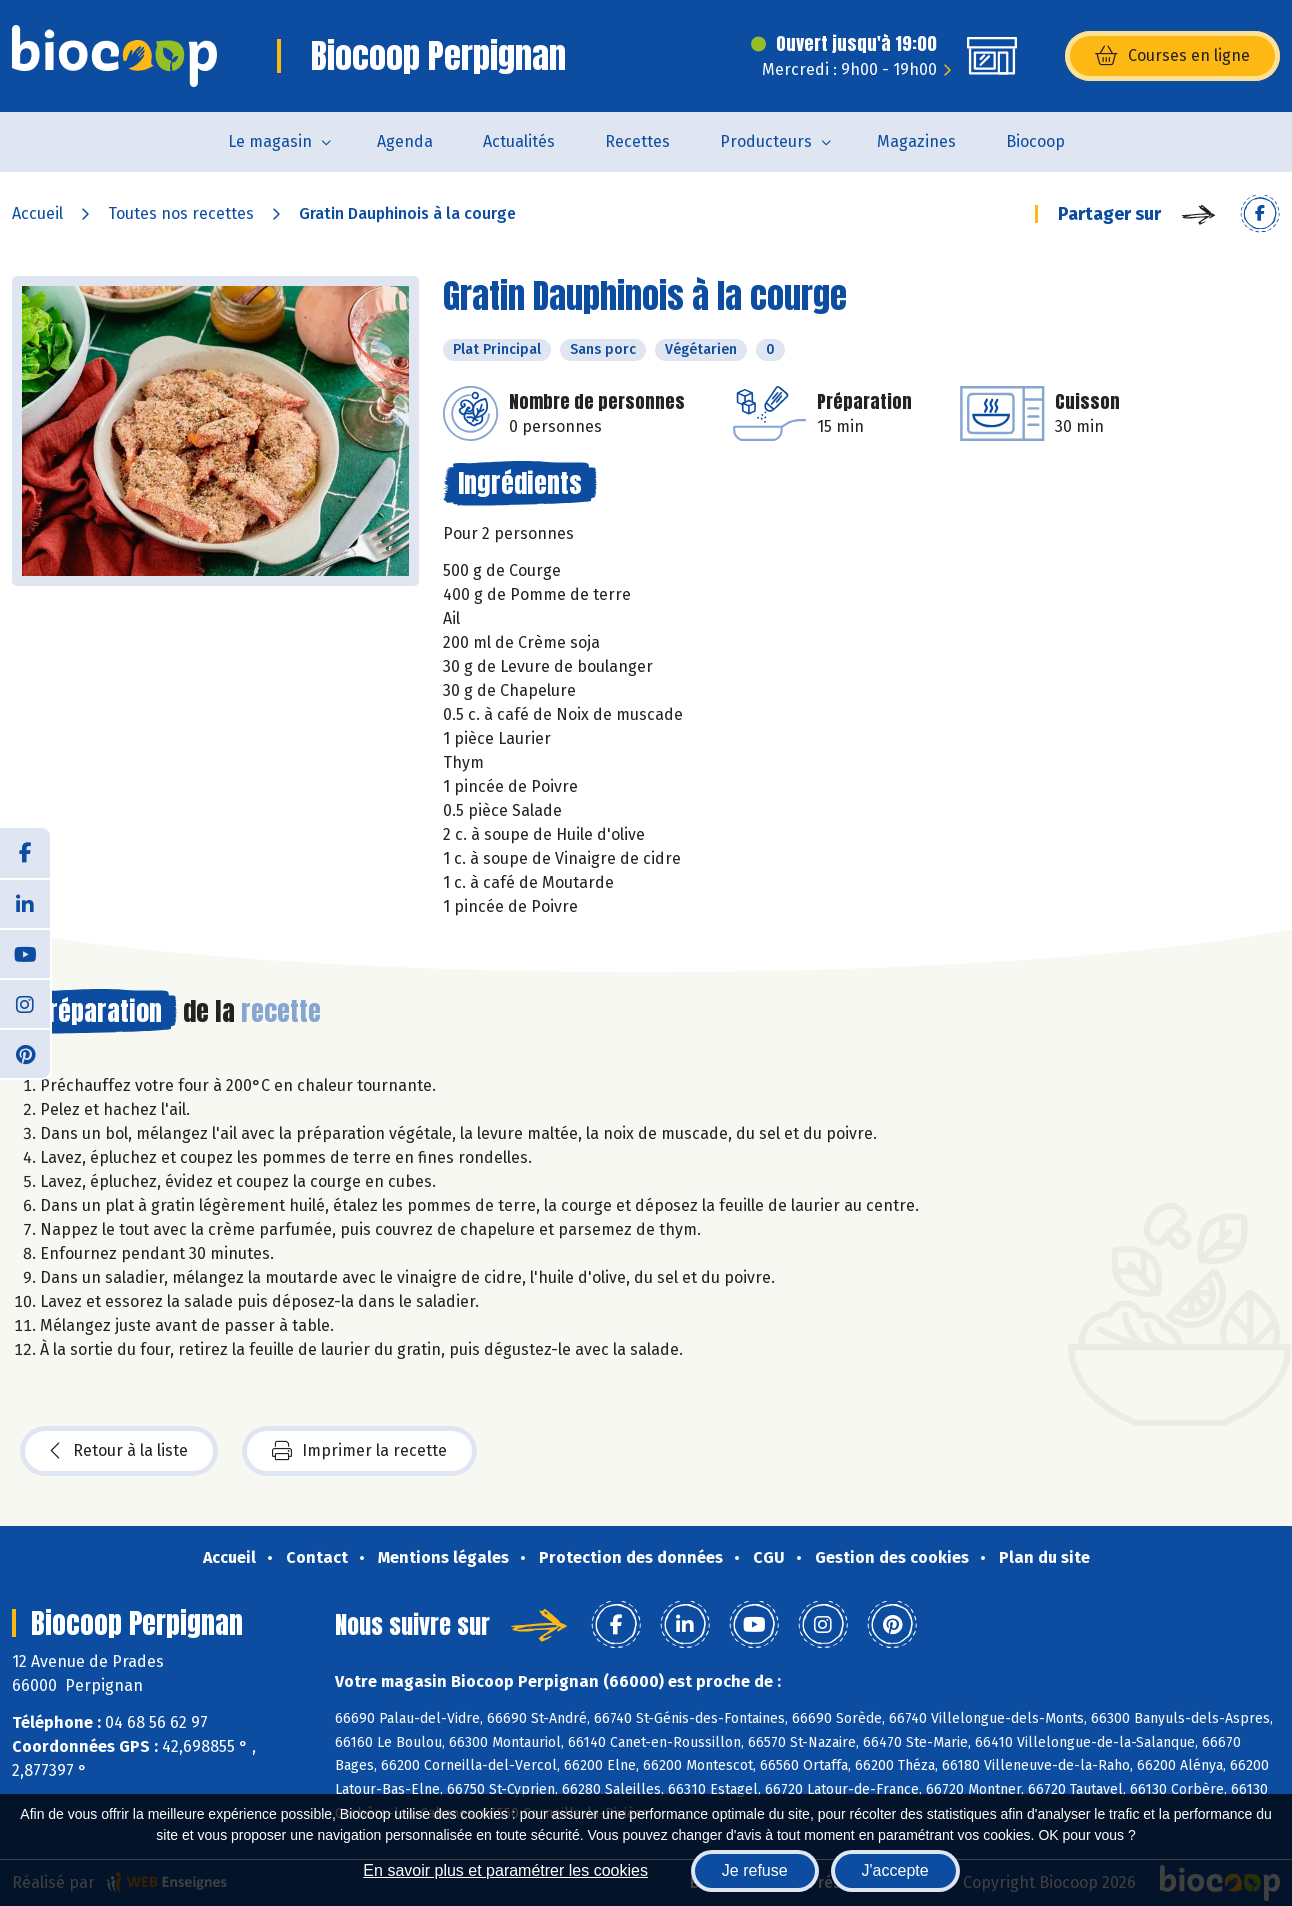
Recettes (637, 141)
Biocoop (1035, 141)
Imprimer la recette (359, 1451)
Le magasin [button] (270, 141)
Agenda (405, 141)
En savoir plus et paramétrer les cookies (505, 1870)
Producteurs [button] (766, 141)
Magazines (916, 141)
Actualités (519, 141)
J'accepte (895, 1870)
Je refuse (755, 1870)
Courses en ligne (1172, 56)
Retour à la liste (119, 1451)
